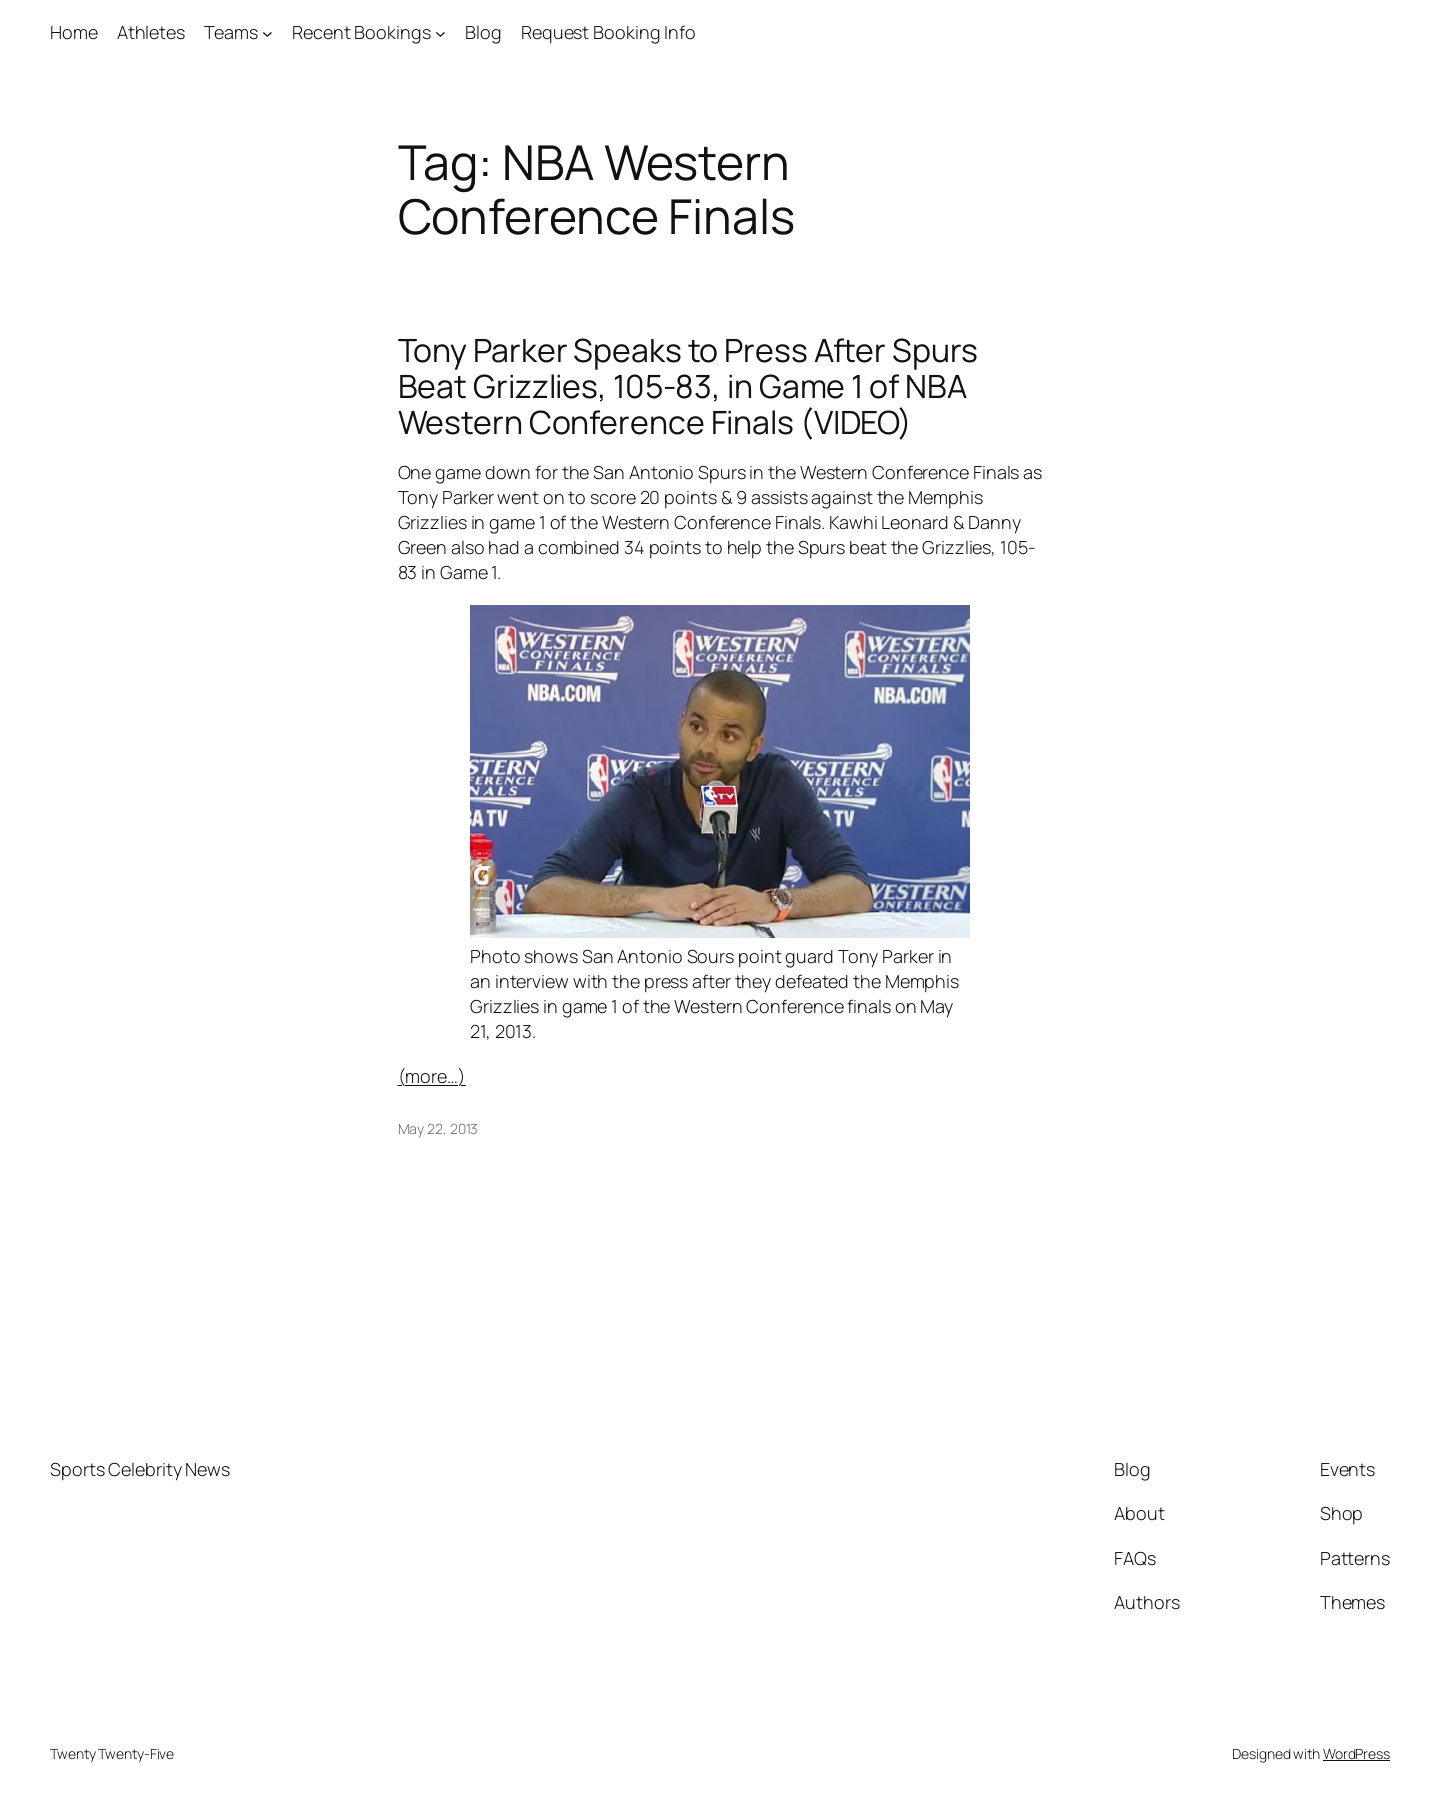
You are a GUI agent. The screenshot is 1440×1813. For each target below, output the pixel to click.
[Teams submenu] (267, 32)
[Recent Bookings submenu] (440, 32)
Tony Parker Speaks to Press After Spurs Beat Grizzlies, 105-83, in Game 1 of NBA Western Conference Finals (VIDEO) (688, 386)
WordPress (1356, 1753)
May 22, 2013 (438, 1128)
